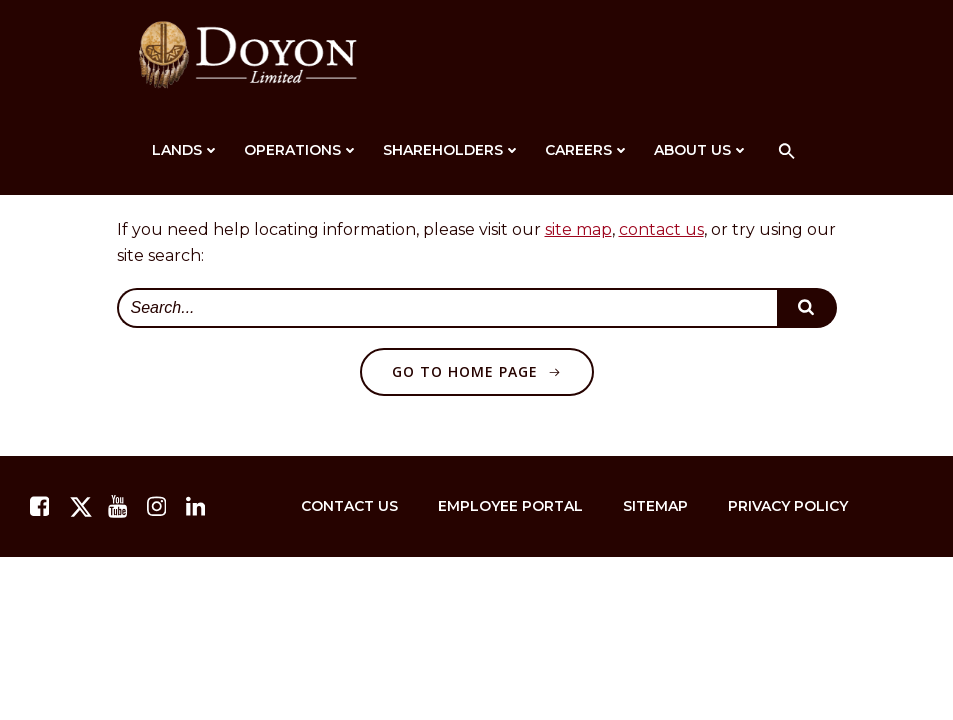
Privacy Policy (788, 506)
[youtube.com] (120, 507)
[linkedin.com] (198, 507)
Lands (186, 150)
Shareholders (452, 150)
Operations (301, 150)
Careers (587, 150)
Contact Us (349, 506)
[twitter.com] (81, 507)
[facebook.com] (42, 507)
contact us (661, 229)
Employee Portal (510, 506)
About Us (701, 150)
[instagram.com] (159, 507)
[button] (787, 152)
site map (578, 229)
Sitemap (655, 506)
